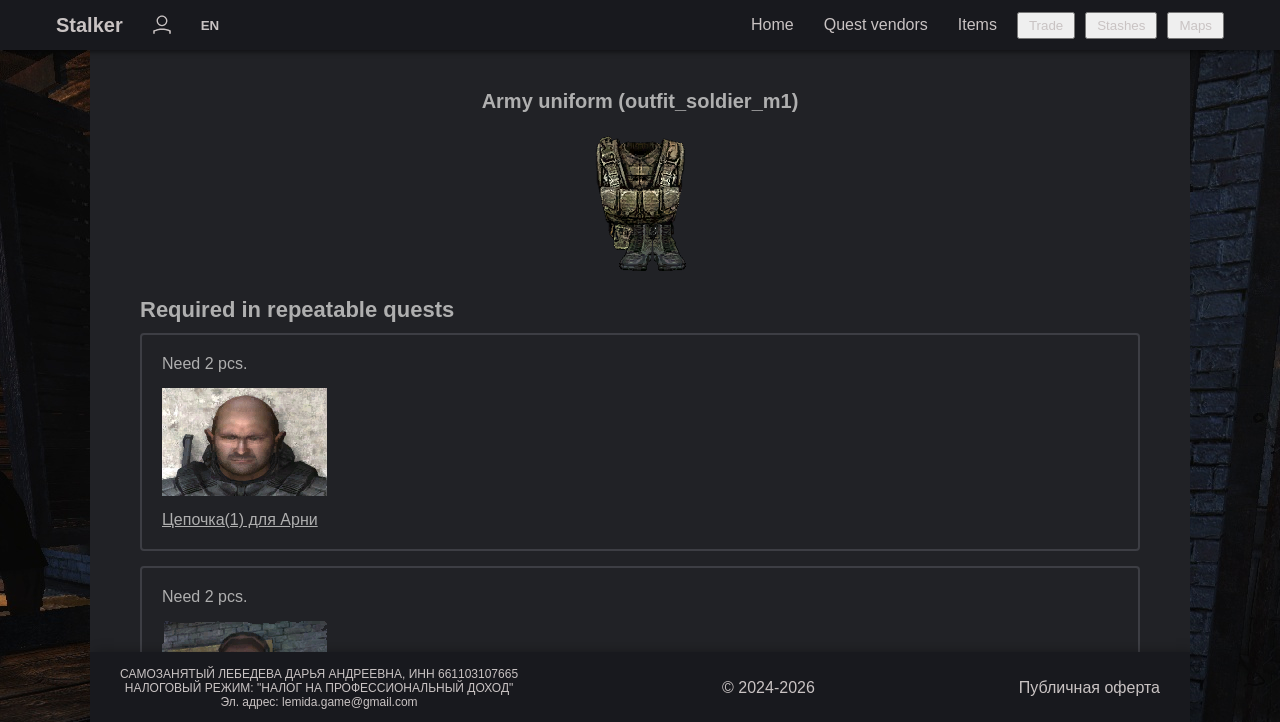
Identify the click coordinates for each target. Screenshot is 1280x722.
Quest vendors (876, 24)
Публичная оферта (1089, 687)
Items (977, 24)
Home (772, 24)
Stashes (1121, 25)
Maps (1195, 25)
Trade (1046, 25)
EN (210, 25)
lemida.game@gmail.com (350, 702)
